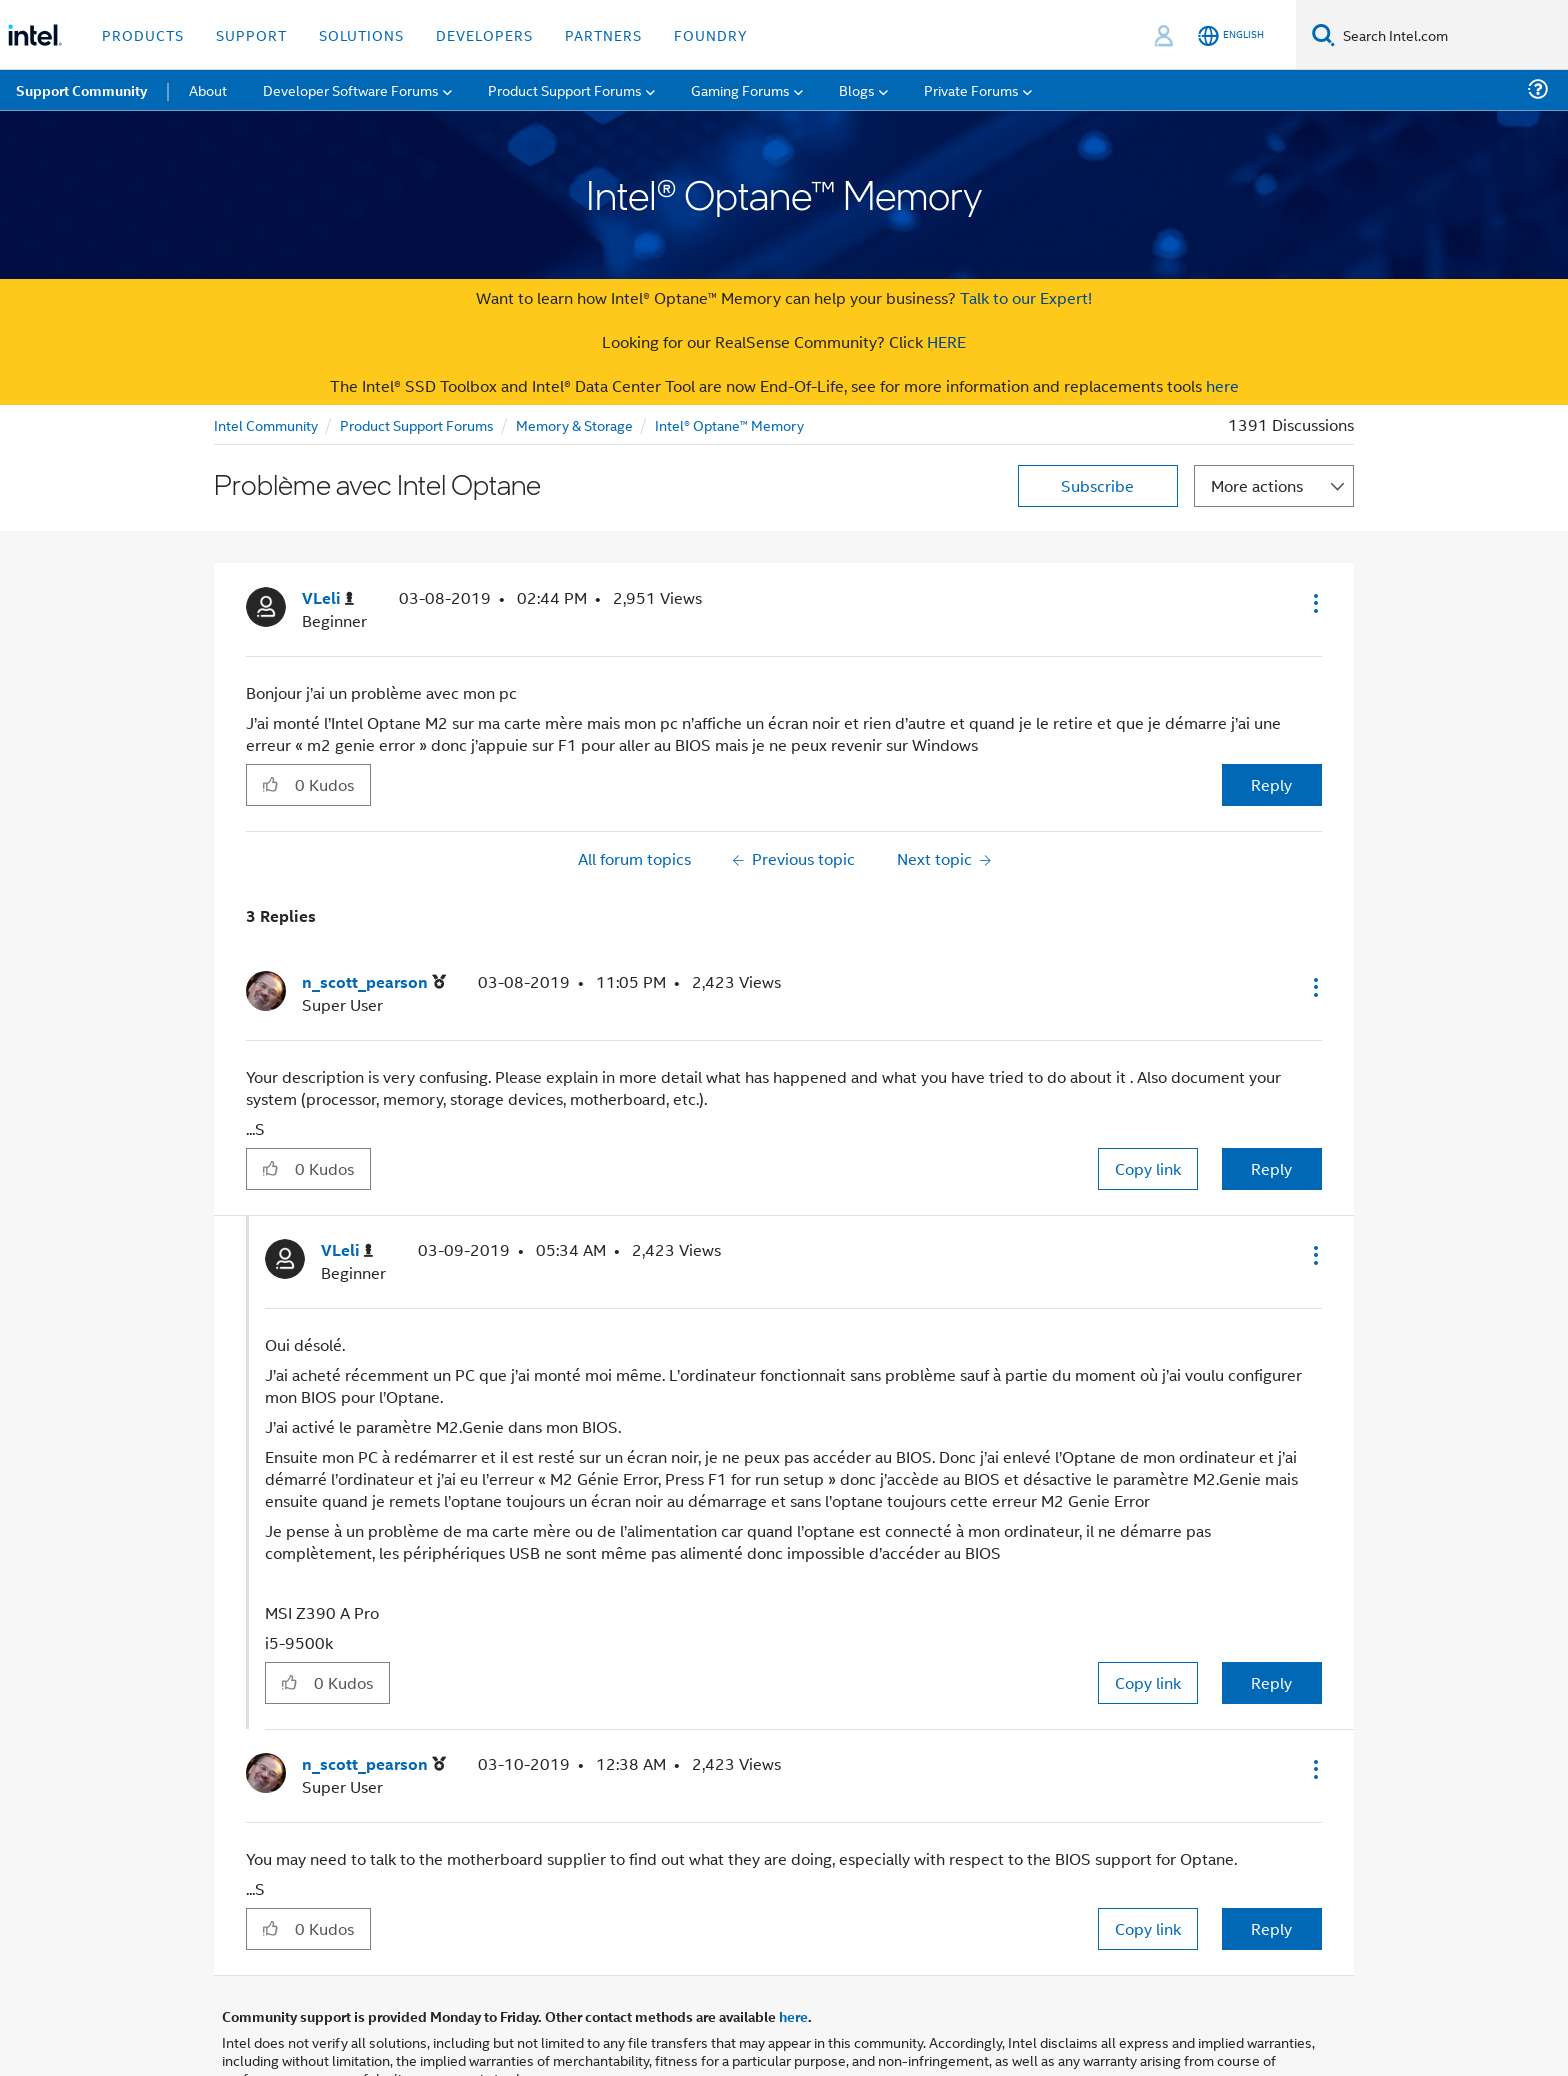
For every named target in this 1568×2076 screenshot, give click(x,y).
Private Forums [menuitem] (971, 89)
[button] (1314, 603)
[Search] (1323, 34)
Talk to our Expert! (1026, 297)
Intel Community (266, 424)
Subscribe (1097, 485)
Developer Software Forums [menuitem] (351, 89)
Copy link (1148, 1168)
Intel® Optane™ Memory (729, 424)
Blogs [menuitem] (857, 89)
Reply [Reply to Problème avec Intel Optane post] (1271, 784)
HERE (946, 341)
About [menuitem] (208, 89)
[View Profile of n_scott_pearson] (374, 982)
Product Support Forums (417, 424)
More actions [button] (1257, 485)
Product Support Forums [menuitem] (565, 89)
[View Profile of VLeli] (328, 598)
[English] (1231, 35)
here (1222, 385)
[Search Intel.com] (1451, 35)
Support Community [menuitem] (81, 90)
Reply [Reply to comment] (1271, 1168)
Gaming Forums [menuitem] (740, 89)
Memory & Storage (574, 424)
